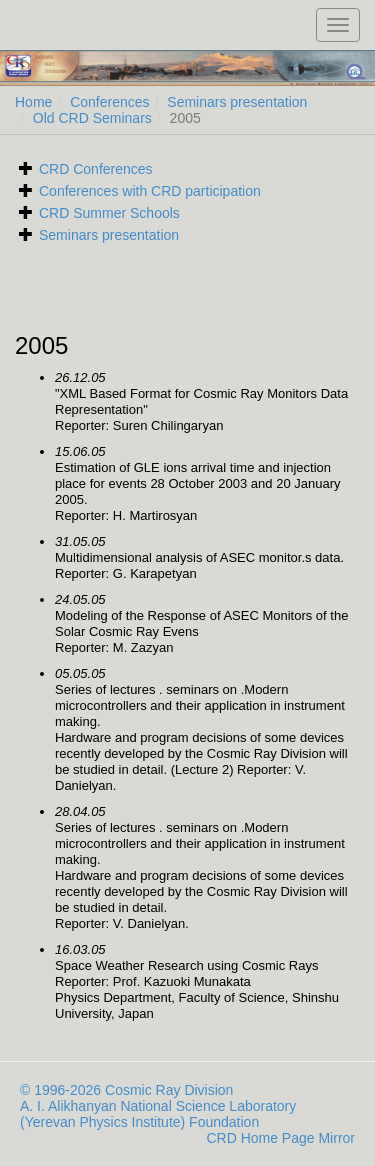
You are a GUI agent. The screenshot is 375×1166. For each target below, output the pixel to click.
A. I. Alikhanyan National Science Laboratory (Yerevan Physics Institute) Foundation (158, 1114)
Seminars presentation (237, 102)
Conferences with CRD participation (150, 191)
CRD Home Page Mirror (280, 1138)
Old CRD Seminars (92, 118)
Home (33, 102)
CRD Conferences (96, 169)
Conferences (109, 102)
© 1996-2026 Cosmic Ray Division (126, 1090)
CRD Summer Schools (109, 213)
